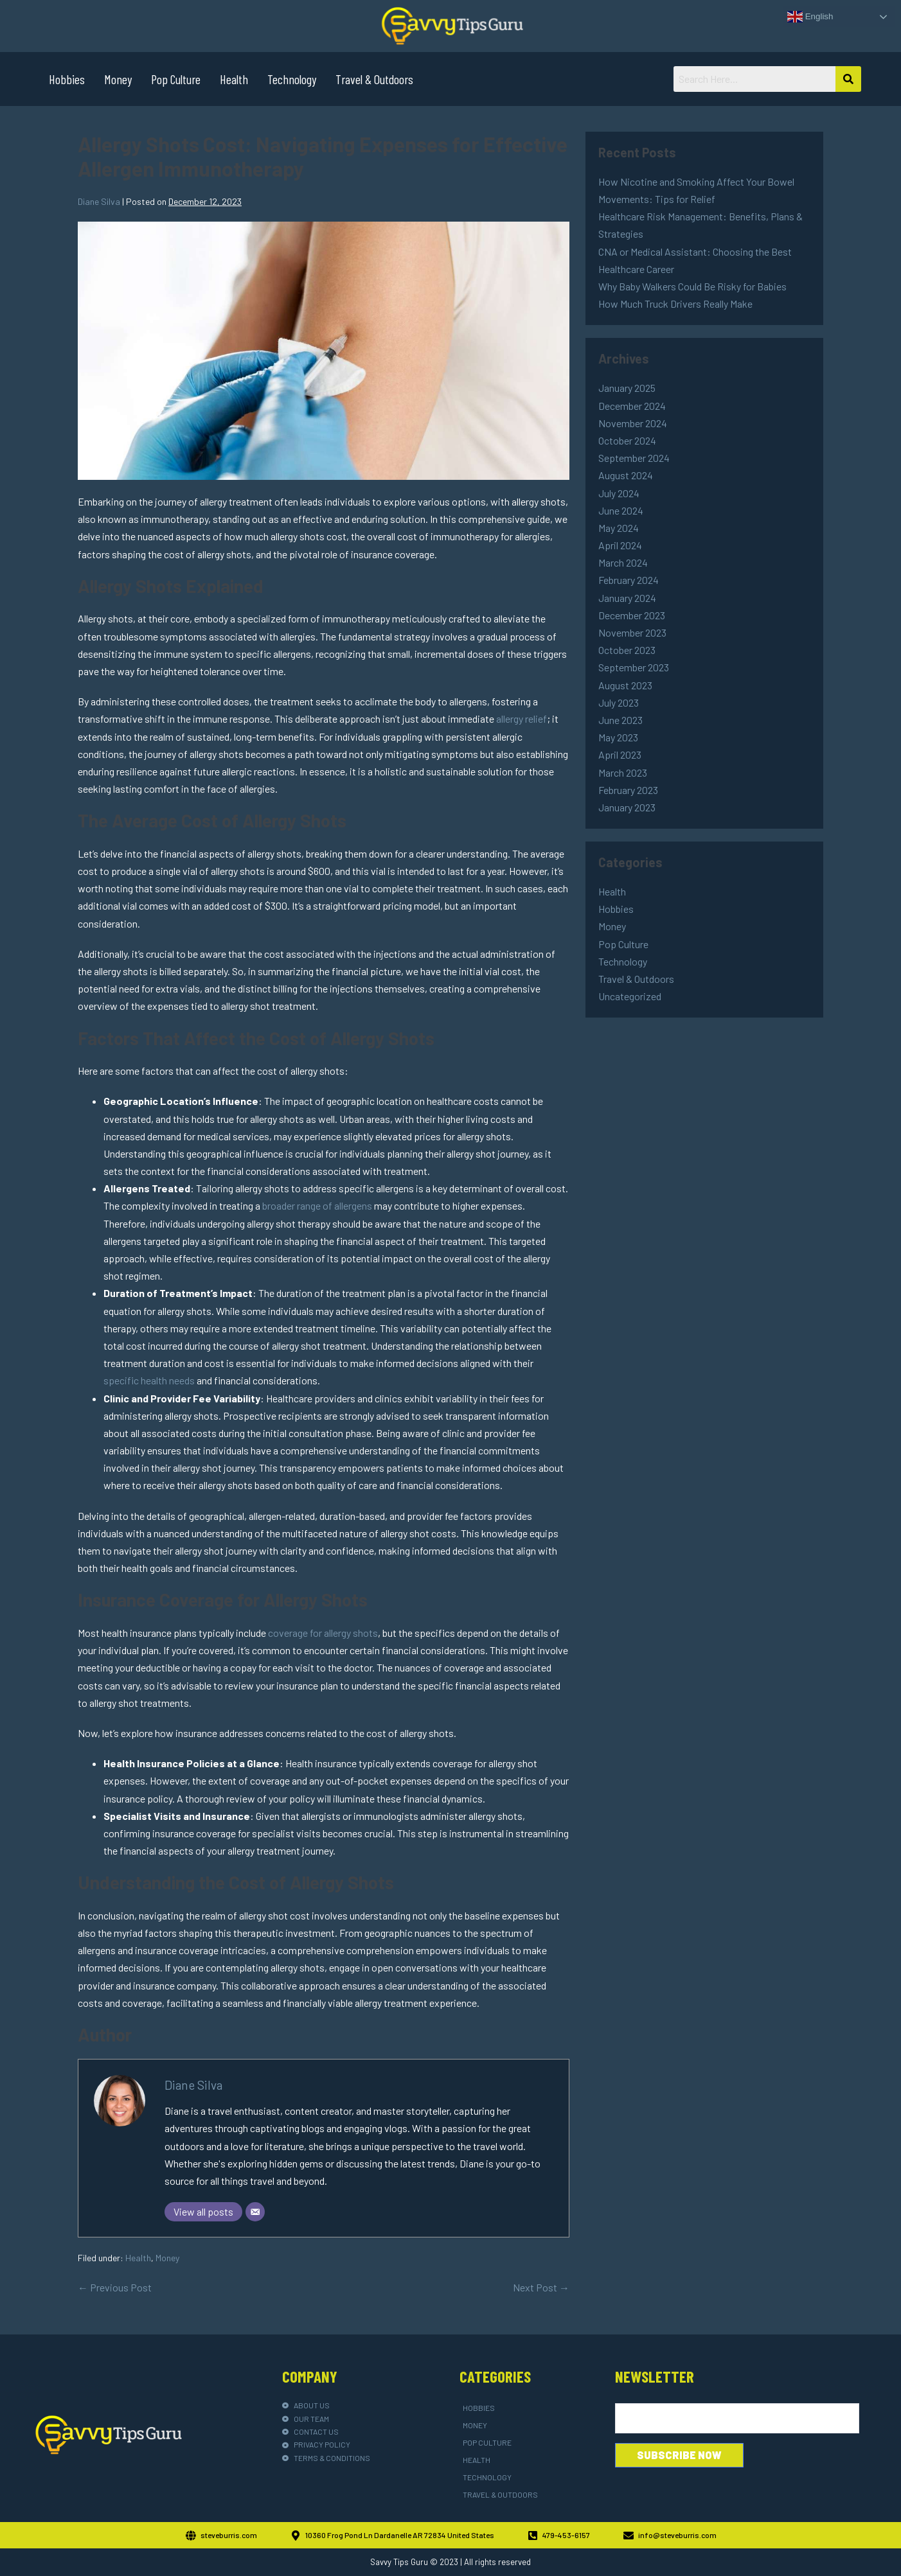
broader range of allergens (317, 1205)
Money (118, 79)
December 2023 (631, 615)
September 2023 (633, 667)
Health (234, 79)
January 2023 (627, 807)
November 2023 (632, 632)
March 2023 (622, 772)
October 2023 (627, 650)
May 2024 (618, 528)
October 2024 (627, 440)
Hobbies (67, 79)
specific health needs (149, 1380)
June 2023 (620, 720)
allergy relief (521, 718)
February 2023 (628, 790)
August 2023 (625, 685)
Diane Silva (193, 2085)
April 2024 (620, 545)
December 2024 (632, 406)
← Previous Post (115, 2287)
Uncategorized (629, 996)
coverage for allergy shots (323, 1633)
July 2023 (618, 702)
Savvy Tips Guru (399, 2562)
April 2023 (619, 754)
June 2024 (620, 510)
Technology (291, 79)
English (810, 16)
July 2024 (618, 493)
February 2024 (628, 580)
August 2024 (625, 475)
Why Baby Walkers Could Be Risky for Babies (692, 286)
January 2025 (627, 388)
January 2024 (627, 598)
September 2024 (634, 458)
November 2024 (632, 423)
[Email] (255, 2211)
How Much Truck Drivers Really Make (675, 303)
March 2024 (623, 562)
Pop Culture (176, 79)
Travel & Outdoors (374, 79)
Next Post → (541, 2287)
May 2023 (618, 737)
